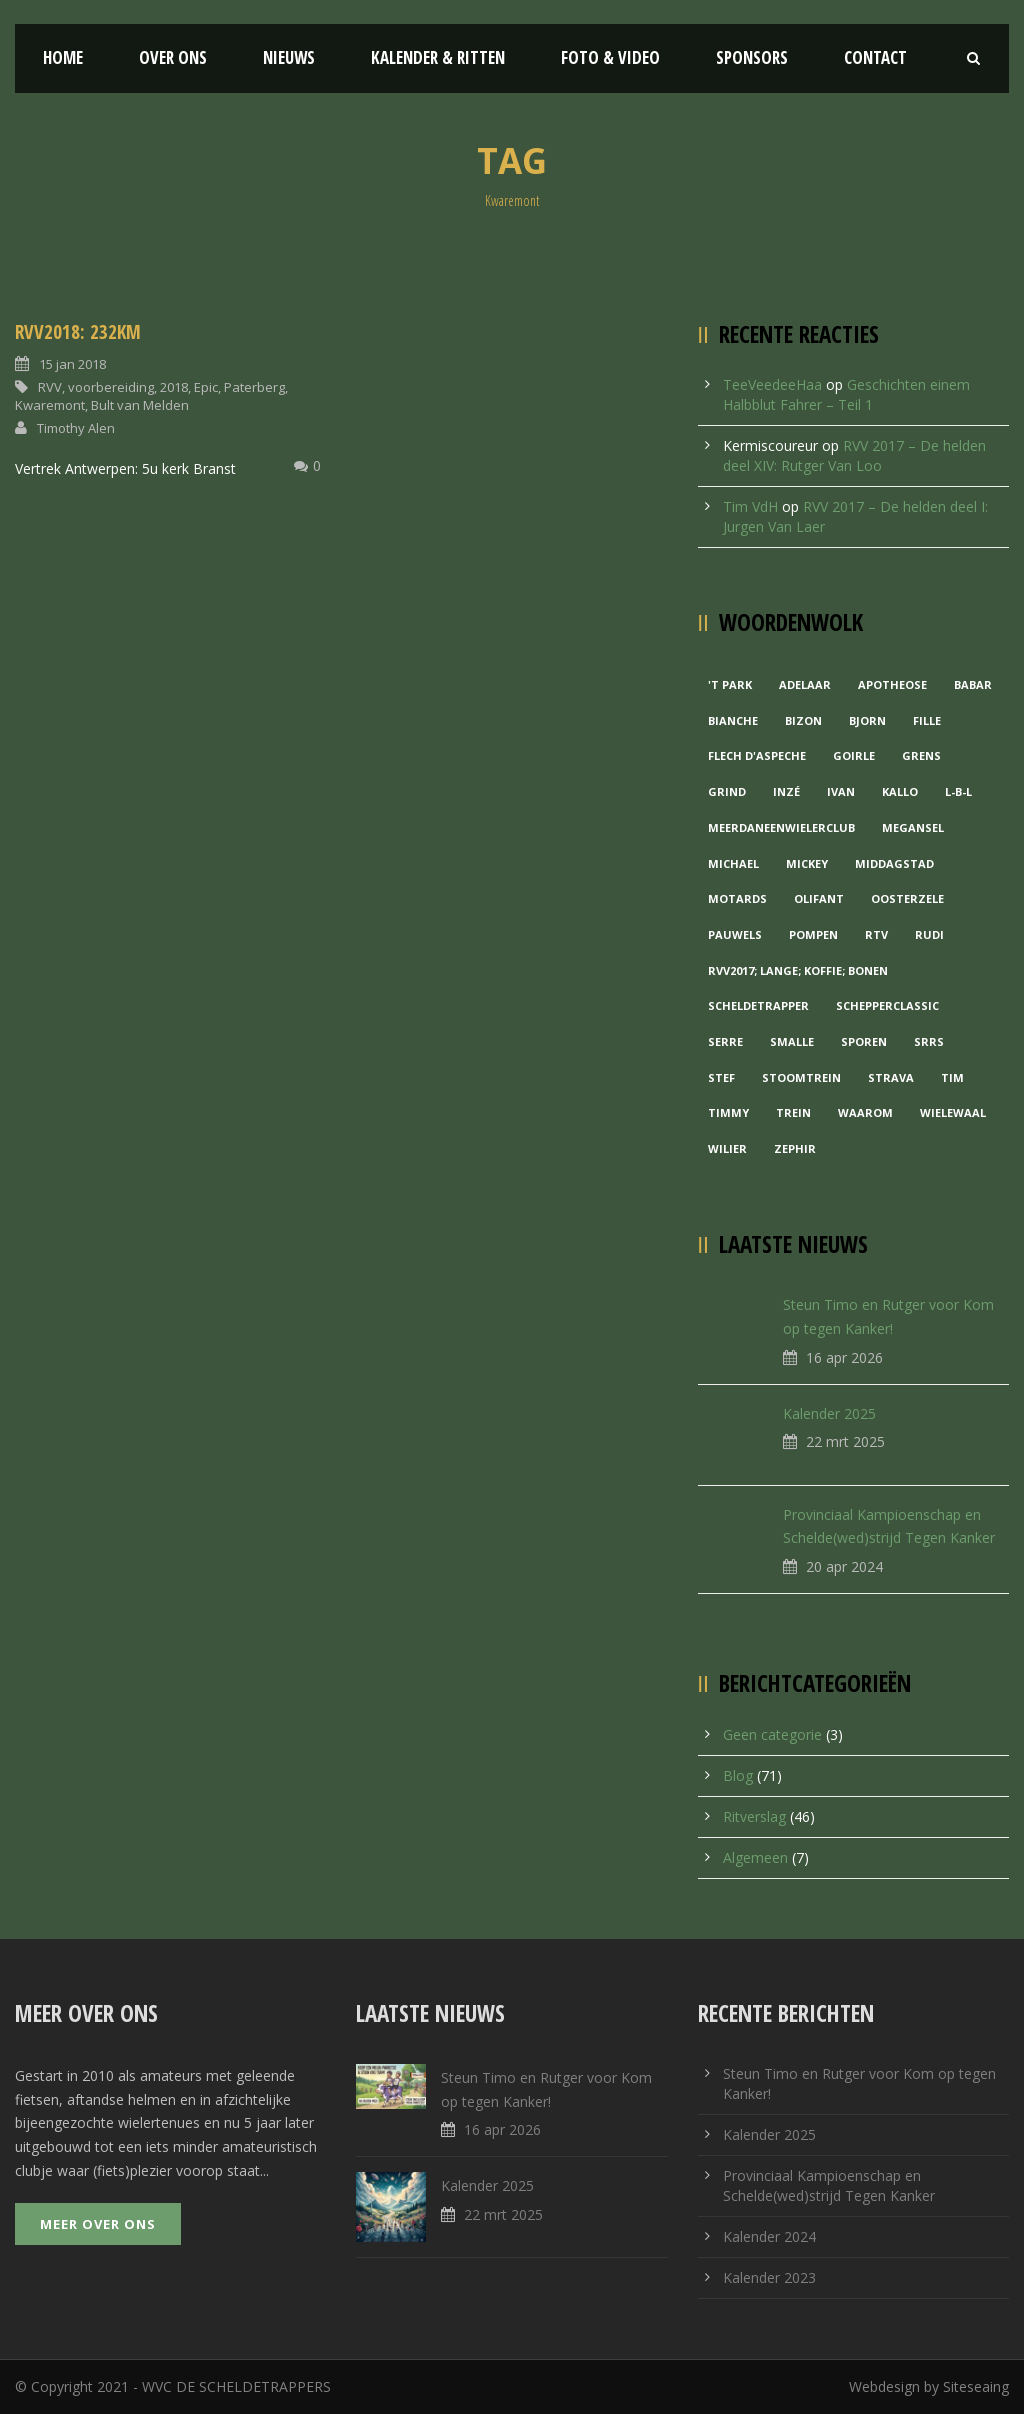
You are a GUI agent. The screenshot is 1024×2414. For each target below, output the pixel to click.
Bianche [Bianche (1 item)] (733, 720)
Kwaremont (50, 405)
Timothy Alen (76, 428)
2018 (174, 387)
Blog (738, 1775)
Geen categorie (772, 1734)
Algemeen (755, 1857)
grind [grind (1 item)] (727, 791)
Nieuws (289, 57)
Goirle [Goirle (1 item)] (854, 755)
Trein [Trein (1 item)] (793, 1112)
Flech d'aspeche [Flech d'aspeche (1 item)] (757, 755)
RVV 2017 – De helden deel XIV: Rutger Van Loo (854, 455)
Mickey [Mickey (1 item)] (807, 863)
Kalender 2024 (769, 2236)
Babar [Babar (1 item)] (973, 684)
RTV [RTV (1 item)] (876, 934)
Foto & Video (610, 57)
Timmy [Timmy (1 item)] (728, 1112)
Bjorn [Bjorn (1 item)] (867, 720)
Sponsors (752, 57)
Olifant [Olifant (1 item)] (819, 898)
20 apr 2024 (844, 1566)
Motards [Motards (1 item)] (737, 898)
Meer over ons (98, 2224)
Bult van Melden (140, 405)
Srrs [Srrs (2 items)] (929, 1041)
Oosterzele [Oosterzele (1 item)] (907, 898)
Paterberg (254, 387)
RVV (50, 387)
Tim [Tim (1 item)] (952, 1077)
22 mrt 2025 (845, 1441)
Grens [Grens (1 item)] (921, 755)
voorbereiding (111, 387)
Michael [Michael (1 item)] (733, 863)
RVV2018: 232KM (78, 332)
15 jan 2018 (72, 364)
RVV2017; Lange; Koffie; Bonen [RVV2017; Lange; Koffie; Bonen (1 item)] (798, 970)
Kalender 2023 (769, 2277)
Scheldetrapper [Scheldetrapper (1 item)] (758, 1005)
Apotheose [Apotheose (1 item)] (892, 684)
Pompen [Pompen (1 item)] (813, 934)
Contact (875, 57)
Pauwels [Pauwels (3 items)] (735, 934)
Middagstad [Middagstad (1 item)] (894, 863)
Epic (206, 387)
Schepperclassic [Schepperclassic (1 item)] (887, 1005)
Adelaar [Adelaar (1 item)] (805, 684)
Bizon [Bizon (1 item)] (803, 720)
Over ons (173, 57)
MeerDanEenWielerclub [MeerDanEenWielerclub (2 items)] (781, 827)
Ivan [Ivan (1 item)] (841, 791)
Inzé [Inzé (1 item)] (786, 791)
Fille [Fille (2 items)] (927, 720)
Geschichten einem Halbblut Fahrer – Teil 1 (846, 394)
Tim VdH (750, 506)
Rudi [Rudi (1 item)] (929, 934)
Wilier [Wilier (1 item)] (727, 1148)
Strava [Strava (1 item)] (891, 1077)
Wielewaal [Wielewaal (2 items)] (953, 1112)
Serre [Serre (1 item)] (725, 1041)
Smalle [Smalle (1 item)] (792, 1041)
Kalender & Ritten (438, 57)
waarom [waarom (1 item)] (865, 1112)
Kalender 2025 (829, 1413)
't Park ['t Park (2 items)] (730, 684)
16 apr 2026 (844, 1357)
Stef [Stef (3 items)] (721, 1077)
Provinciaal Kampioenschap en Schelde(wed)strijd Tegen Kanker (829, 2185)
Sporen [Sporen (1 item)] (864, 1041)
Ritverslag (754, 1816)
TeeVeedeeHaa (772, 384)
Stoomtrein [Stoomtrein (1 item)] (801, 1077)
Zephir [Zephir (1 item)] (795, 1148)
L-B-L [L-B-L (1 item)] (958, 791)
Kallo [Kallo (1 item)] (900, 791)
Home (63, 57)
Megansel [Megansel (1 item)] (913, 827)
